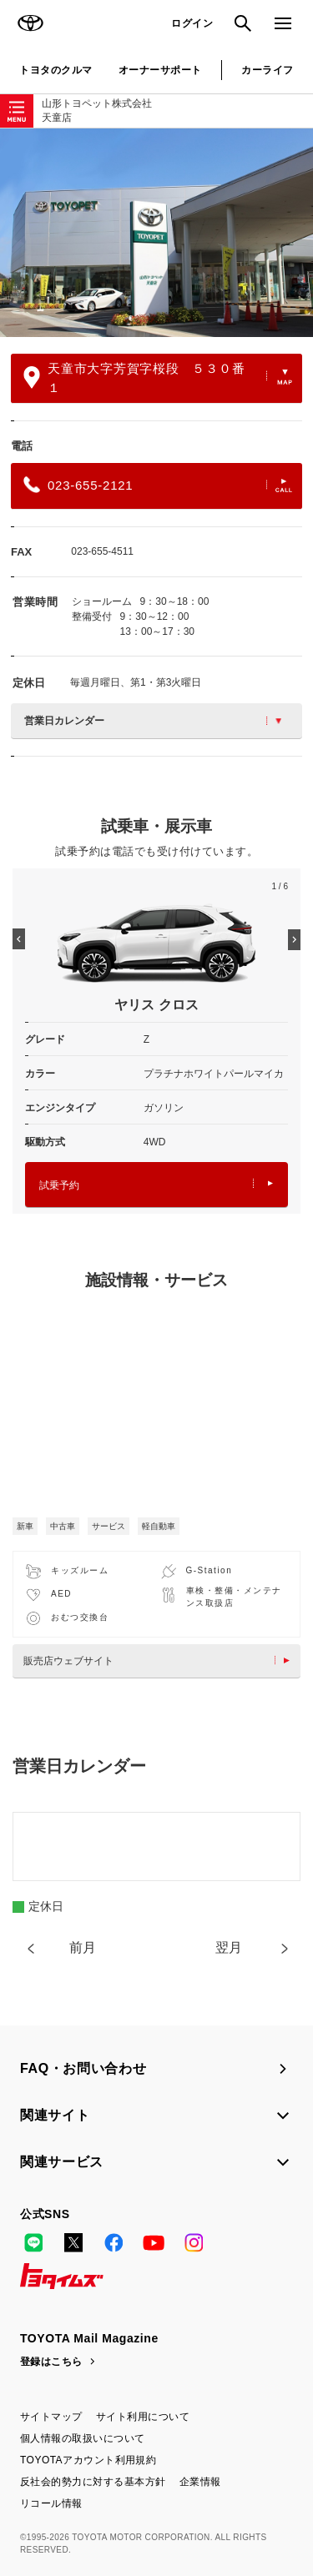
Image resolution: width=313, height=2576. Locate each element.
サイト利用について (142, 2417)
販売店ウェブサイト (160, 1661)
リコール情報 (51, 2503)
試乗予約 (156, 1185)
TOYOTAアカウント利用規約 (88, 2460)
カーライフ (267, 70)
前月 (82, 1947)
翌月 (228, 1947)
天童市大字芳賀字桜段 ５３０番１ (157, 378)
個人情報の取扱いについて (82, 2438)
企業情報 (200, 2482)
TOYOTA (30, 23)
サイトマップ (51, 2417)
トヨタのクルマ (55, 70)
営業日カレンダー (152, 721)
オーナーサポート (160, 70)
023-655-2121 (157, 484)
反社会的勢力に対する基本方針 (93, 2482)
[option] (156, 232)
